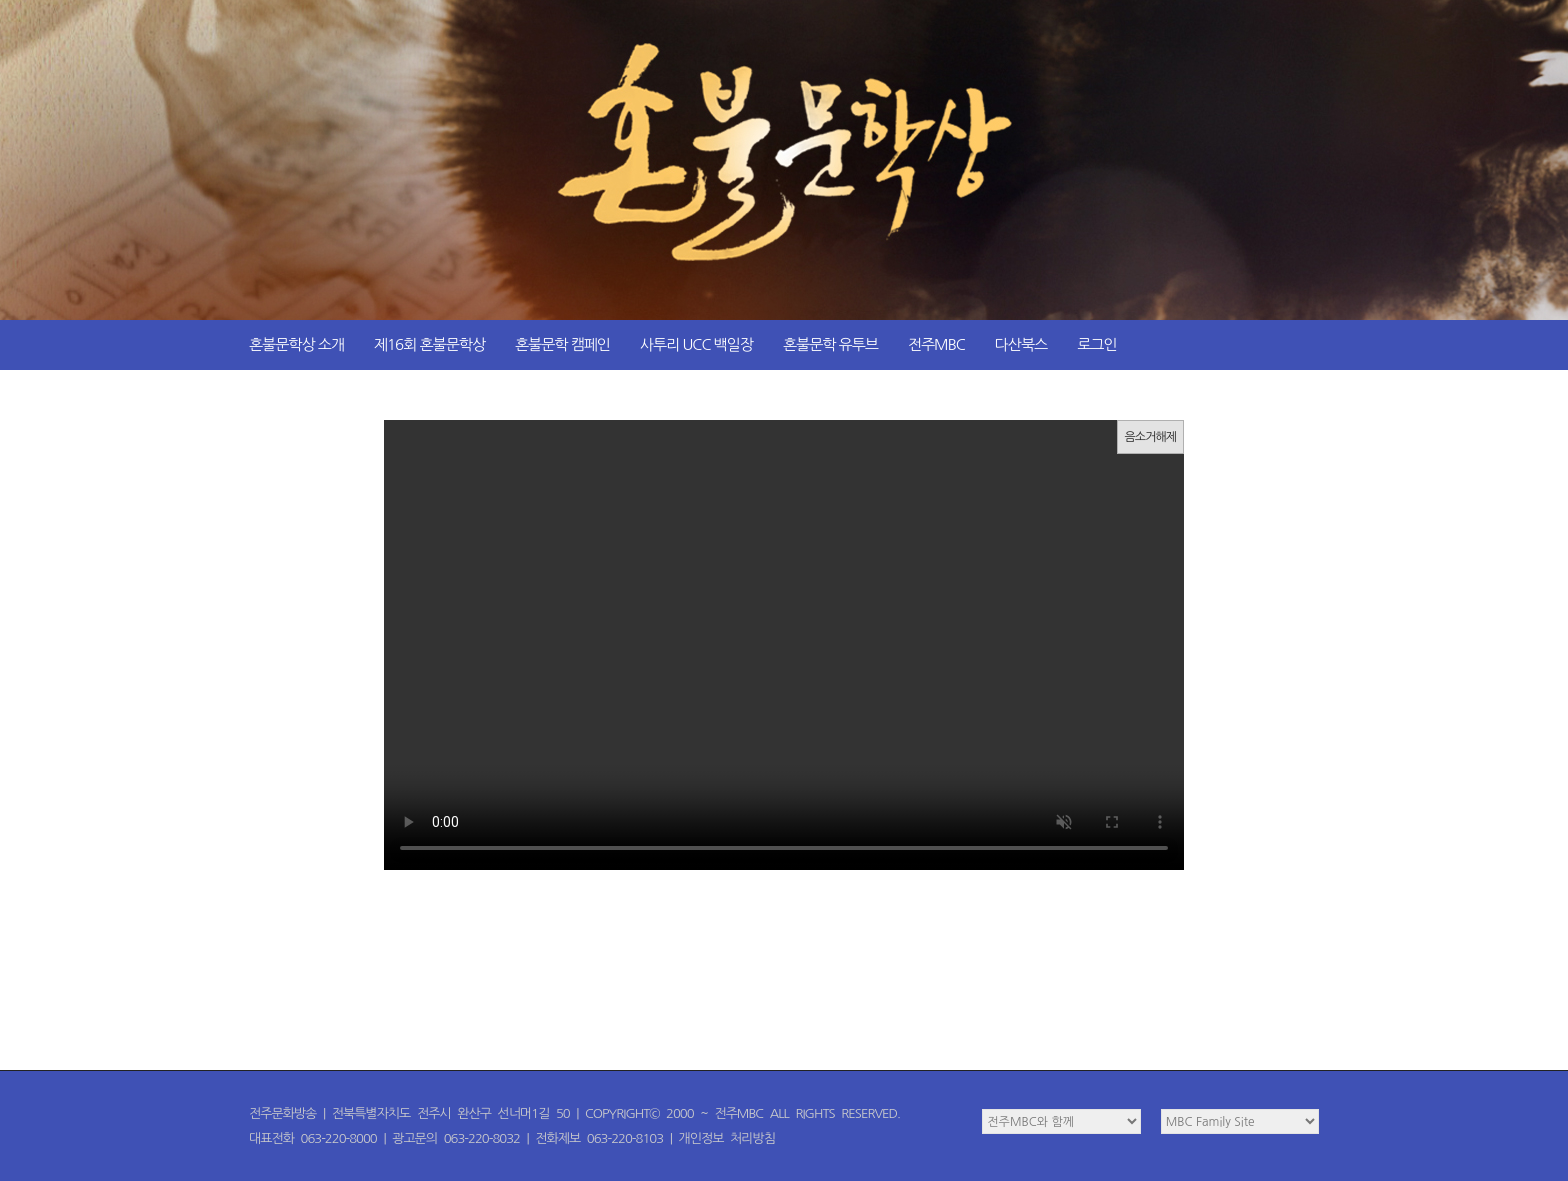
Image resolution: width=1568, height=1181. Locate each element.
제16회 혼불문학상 (429, 344)
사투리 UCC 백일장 (696, 344)
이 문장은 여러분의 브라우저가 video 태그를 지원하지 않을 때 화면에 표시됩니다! (784, 645)
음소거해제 (1150, 437)
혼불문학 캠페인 (562, 344)
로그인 (1096, 344)
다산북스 (1021, 344)
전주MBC (936, 344)
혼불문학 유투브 (830, 344)
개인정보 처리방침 (727, 1138)
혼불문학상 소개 (296, 344)
